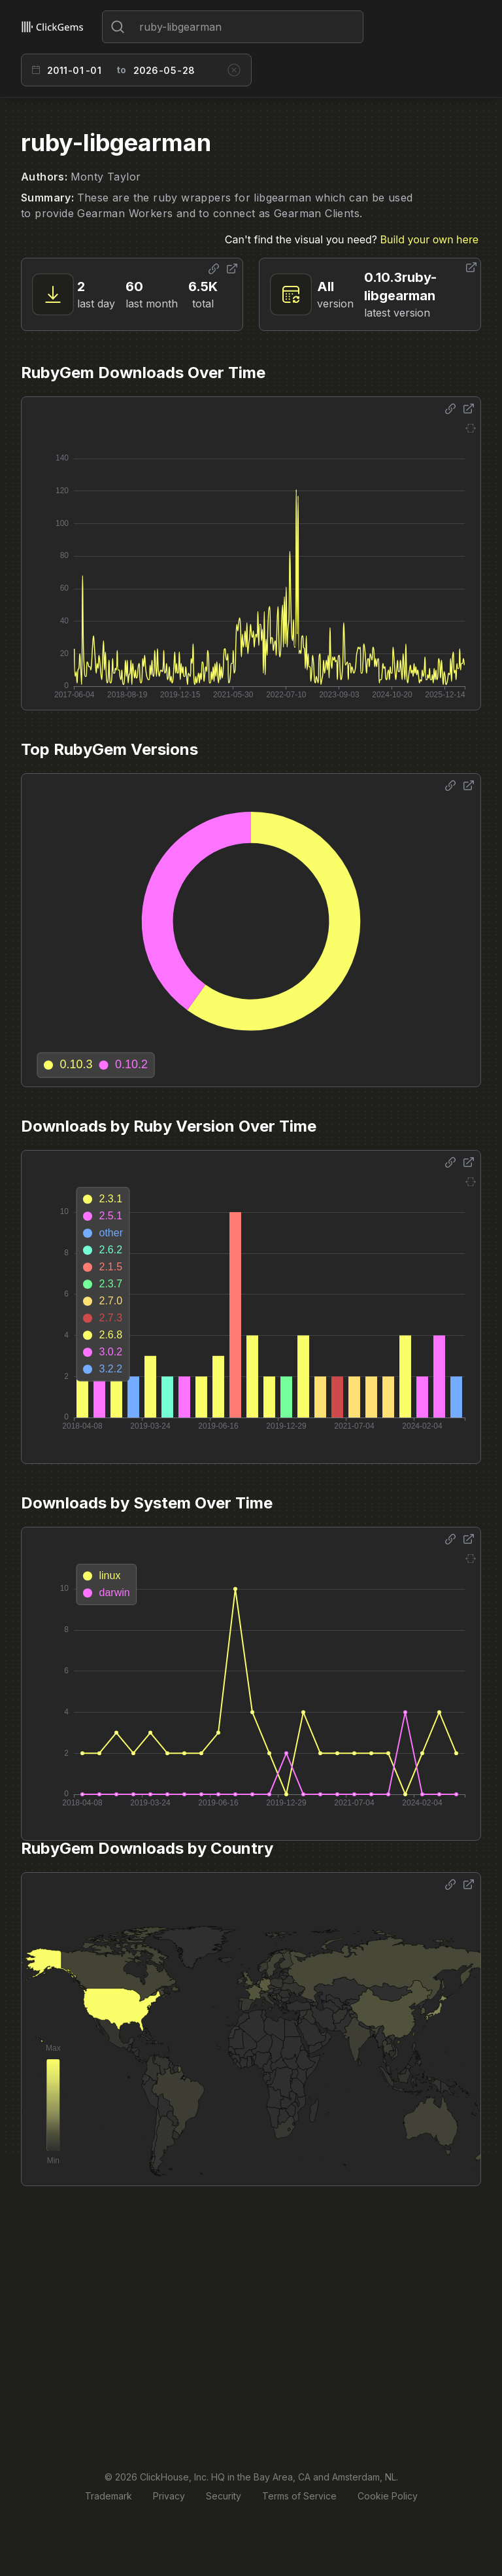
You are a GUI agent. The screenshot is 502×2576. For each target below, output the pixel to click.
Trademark (108, 2495)
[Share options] (213, 268)
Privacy (169, 2495)
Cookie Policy (388, 2495)
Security (223, 2495)
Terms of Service (299, 2495)
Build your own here (429, 239)
